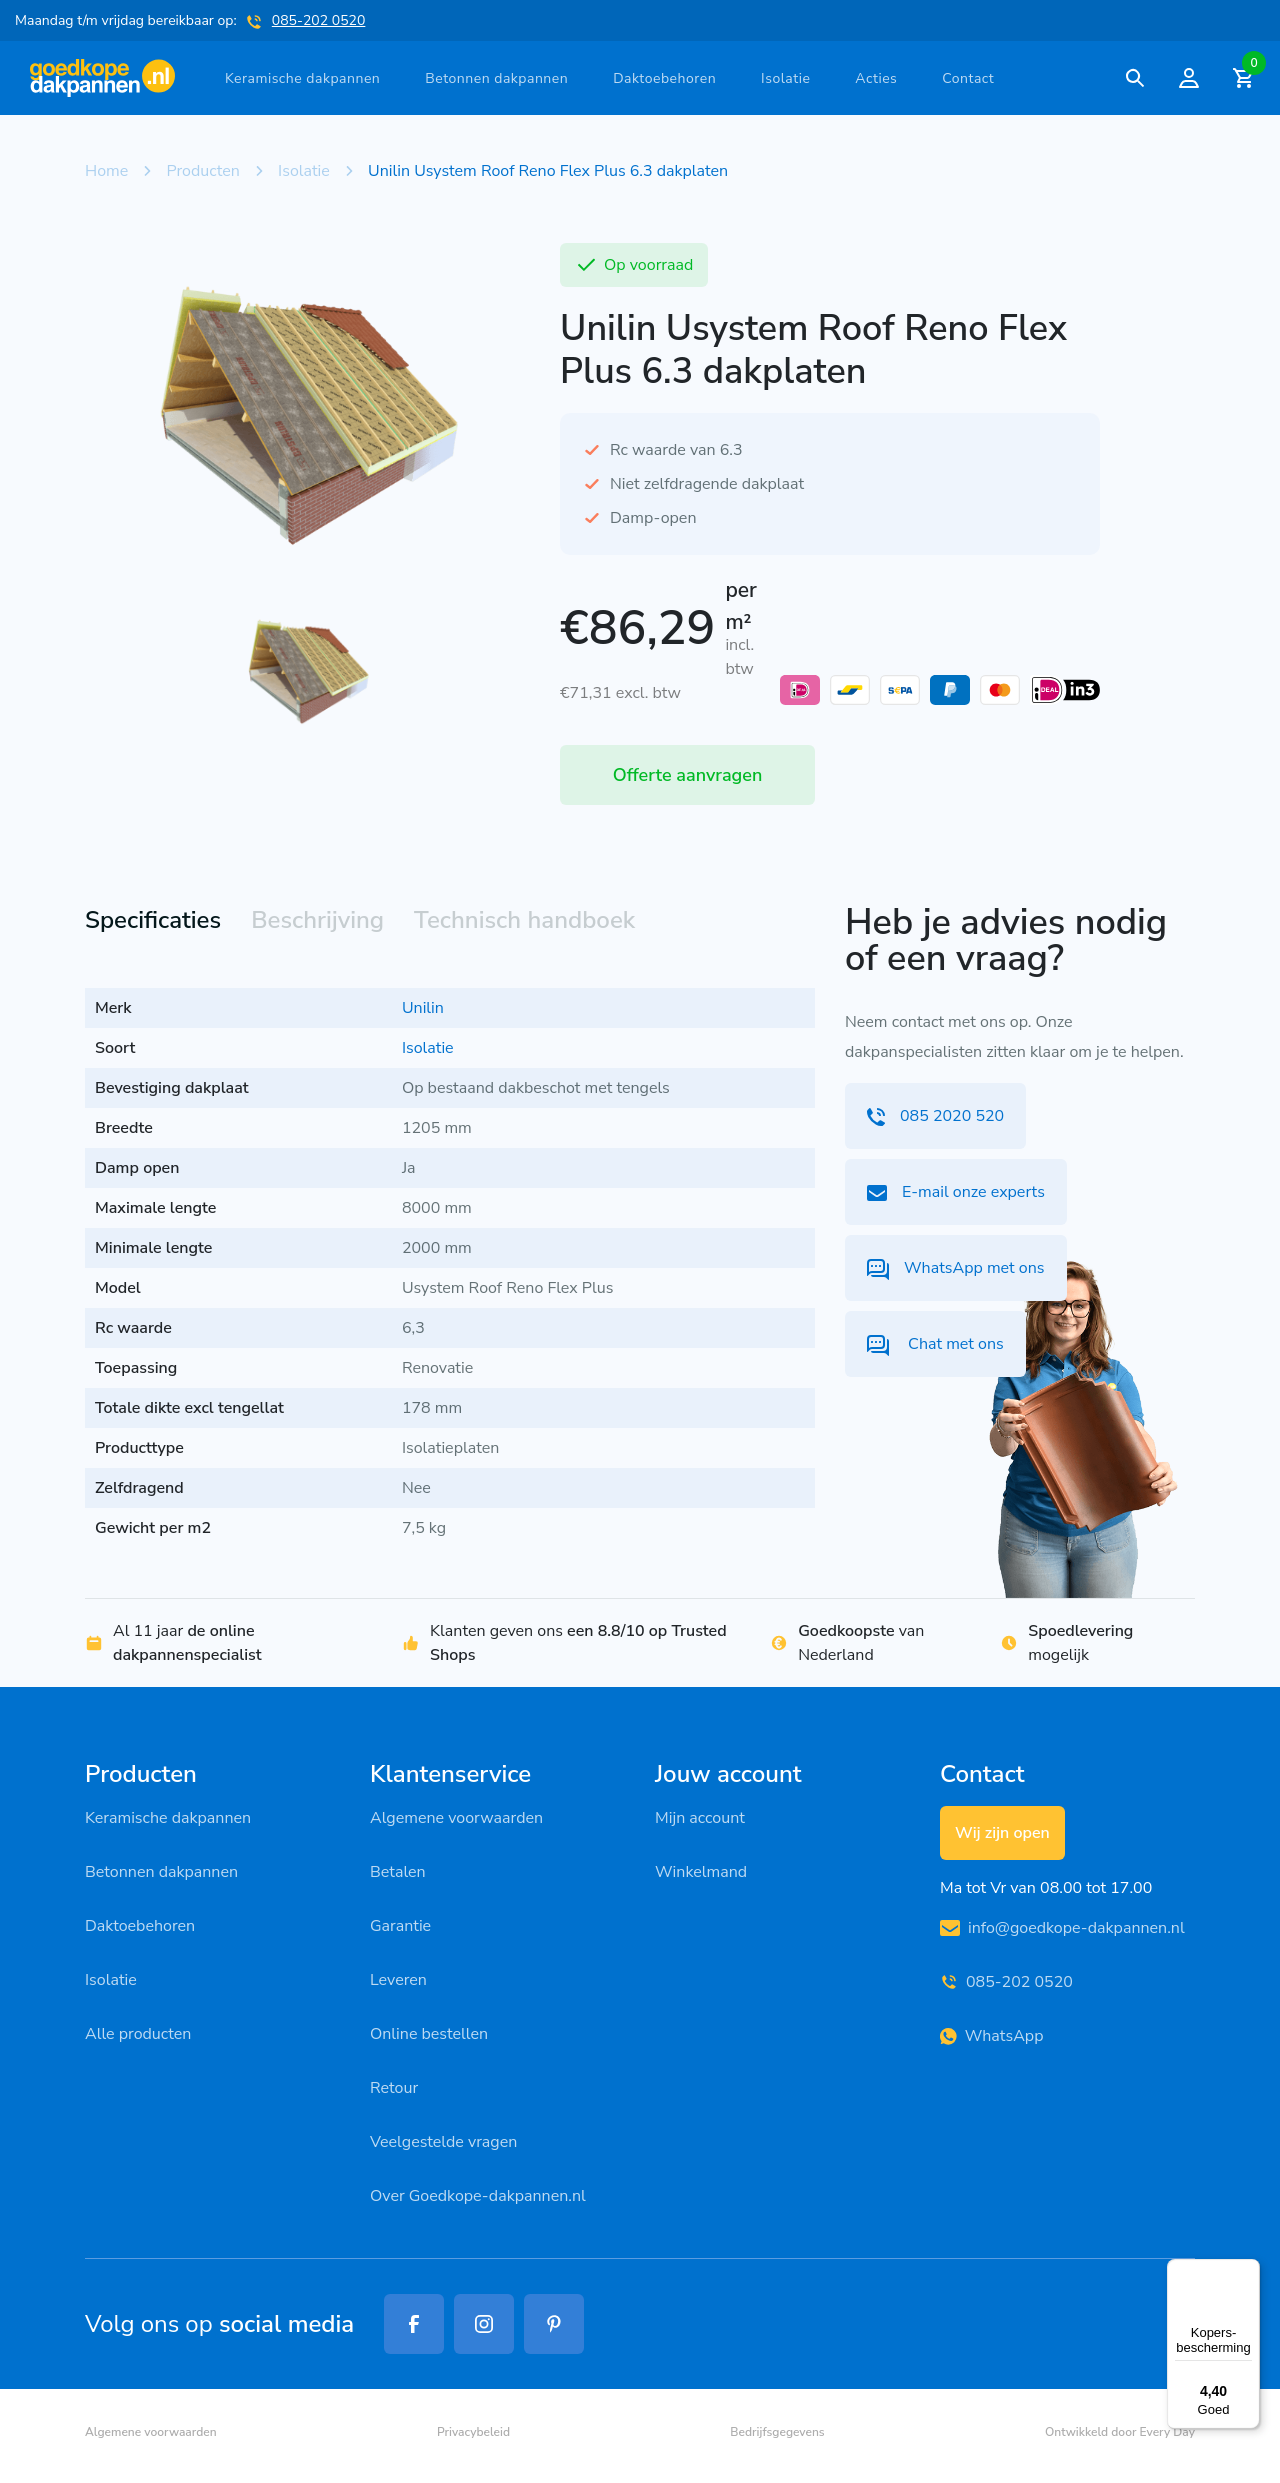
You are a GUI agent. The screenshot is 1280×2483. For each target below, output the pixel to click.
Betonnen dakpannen (496, 78)
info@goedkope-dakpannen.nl (1062, 1928)
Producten (203, 171)
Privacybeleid (473, 2432)
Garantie (400, 1926)
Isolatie (785, 78)
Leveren (398, 1980)
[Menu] (1248, 2271)
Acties (876, 78)
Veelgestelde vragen (443, 2142)
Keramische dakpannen (302, 78)
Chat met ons (935, 1344)
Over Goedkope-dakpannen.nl (478, 2196)
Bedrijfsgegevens (777, 2432)
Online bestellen (429, 2034)
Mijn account (700, 1818)
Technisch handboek (524, 920)
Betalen (398, 1872)
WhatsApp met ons (956, 1268)
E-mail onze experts (956, 1192)
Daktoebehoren (664, 78)
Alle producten (138, 2034)
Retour (394, 2088)
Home (106, 171)
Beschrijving (317, 920)
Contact (968, 78)
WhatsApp (991, 2036)
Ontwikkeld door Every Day (1120, 2432)
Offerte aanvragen (688, 775)
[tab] (153, 921)
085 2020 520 (935, 1116)
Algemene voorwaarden (456, 1818)
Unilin (423, 1008)
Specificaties (153, 920)
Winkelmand (701, 1872)
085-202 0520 (319, 20)
